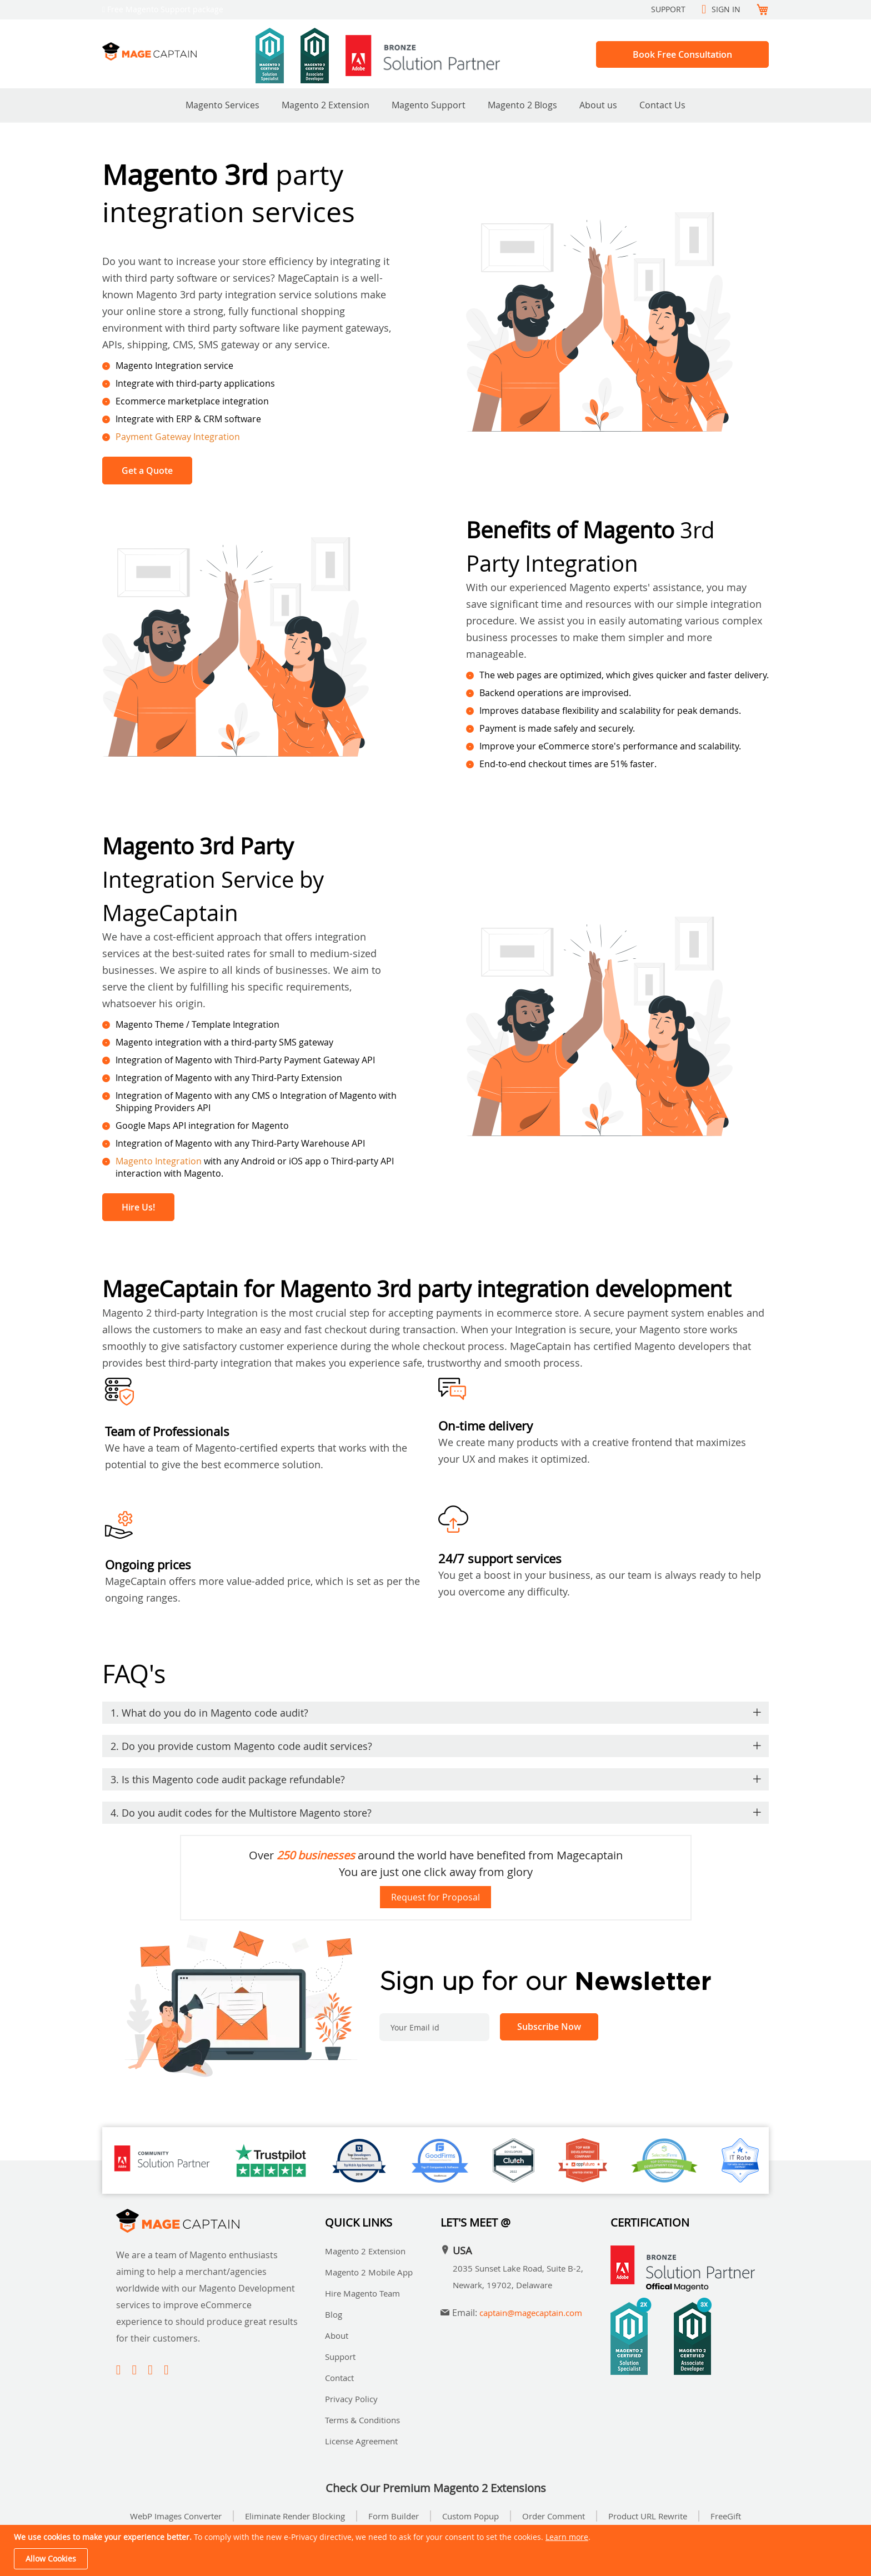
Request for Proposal (435, 1897)
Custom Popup (470, 2516)
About (336, 2335)
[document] (437, 2550)
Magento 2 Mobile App (369, 2272)
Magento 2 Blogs (522, 105)
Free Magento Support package (165, 9)
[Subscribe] (549, 2026)
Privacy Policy (351, 2398)
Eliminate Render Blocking (295, 2516)
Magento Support (428, 105)
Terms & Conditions (362, 2419)
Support (668, 9)
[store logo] (179, 51)
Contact (339, 2377)
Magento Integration (159, 1161)
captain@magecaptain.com (530, 2312)
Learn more (566, 2537)
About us (598, 105)
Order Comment (553, 2516)
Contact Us (662, 105)
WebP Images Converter (176, 2516)
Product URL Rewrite (647, 2516)
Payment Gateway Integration (178, 437)
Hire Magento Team (362, 2293)
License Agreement (361, 2441)
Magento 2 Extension (325, 105)
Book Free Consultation (682, 54)
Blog (333, 2314)
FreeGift (725, 2516)
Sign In (726, 9)
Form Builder (393, 2516)
